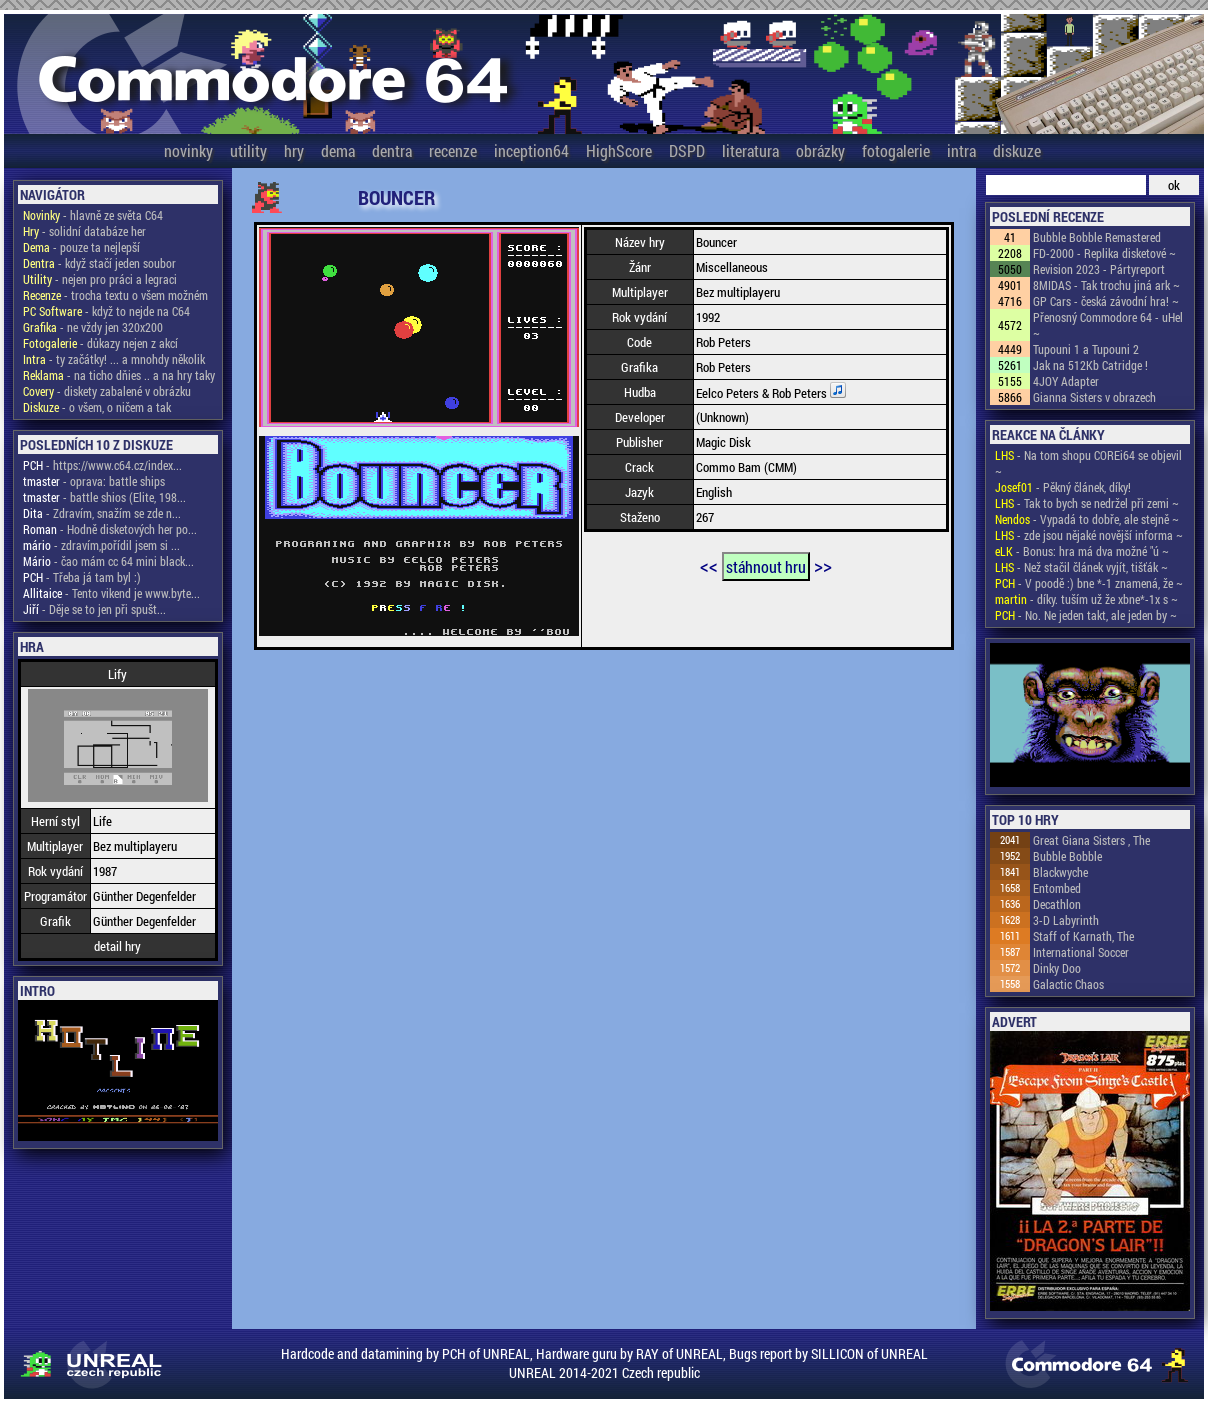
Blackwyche (1060, 872)
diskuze (1017, 150)
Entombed (1057, 888)
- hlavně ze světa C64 (93, 215)
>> (823, 565)
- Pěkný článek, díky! (1063, 487)
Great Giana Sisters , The (1091, 840)
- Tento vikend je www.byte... (111, 593)
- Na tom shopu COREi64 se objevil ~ (1088, 463)
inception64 (531, 150)
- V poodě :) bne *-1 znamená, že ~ (1089, 583)
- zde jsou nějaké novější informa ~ (1089, 535)
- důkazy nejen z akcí (100, 343)
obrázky (820, 150)
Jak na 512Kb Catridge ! (1090, 365)
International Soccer (1081, 952)
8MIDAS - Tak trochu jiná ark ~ (1106, 285)
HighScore (619, 150)
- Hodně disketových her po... (110, 529)
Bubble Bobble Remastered (1097, 237)
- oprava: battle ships (94, 481)
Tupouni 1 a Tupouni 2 (1086, 349)
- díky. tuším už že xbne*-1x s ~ (1086, 599)
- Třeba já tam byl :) (82, 577)
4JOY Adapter (1066, 381)
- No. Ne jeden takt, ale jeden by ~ (1086, 615)
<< (709, 565)
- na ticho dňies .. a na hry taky (119, 375)
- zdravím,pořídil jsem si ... (101, 545)
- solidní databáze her (84, 231)
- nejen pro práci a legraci (100, 279)
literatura (750, 150)
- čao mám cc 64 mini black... (108, 561)
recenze (453, 150)
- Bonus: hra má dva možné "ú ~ (1082, 551)
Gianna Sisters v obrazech (1094, 397)
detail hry (117, 946)
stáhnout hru (766, 566)
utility (248, 150)
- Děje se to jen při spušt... (94, 609)
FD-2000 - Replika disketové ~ (1104, 253)
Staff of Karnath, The (1083, 936)
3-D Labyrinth (1066, 920)
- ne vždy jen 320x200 (93, 327)
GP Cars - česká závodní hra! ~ (1106, 301)
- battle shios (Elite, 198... (104, 497)
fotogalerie (896, 150)
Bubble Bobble (1067, 856)
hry (294, 150)
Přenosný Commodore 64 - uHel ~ (1108, 325)
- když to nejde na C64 (106, 311)
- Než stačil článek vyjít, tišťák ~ (1081, 567)
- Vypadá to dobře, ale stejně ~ (1087, 519)
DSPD (687, 150)
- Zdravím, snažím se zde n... (102, 513)
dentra (392, 150)
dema (338, 150)
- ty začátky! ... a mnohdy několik (114, 359)
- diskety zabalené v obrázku (107, 391)
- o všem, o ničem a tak (97, 407)
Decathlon (1057, 904)
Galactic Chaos (1068, 984)
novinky (188, 150)
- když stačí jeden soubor (99, 263)
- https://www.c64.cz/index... (102, 465)
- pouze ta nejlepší (81, 247)
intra (961, 150)
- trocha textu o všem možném (115, 295)
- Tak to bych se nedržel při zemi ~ (1087, 503)
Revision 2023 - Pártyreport (1099, 269)
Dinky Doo (1057, 968)
